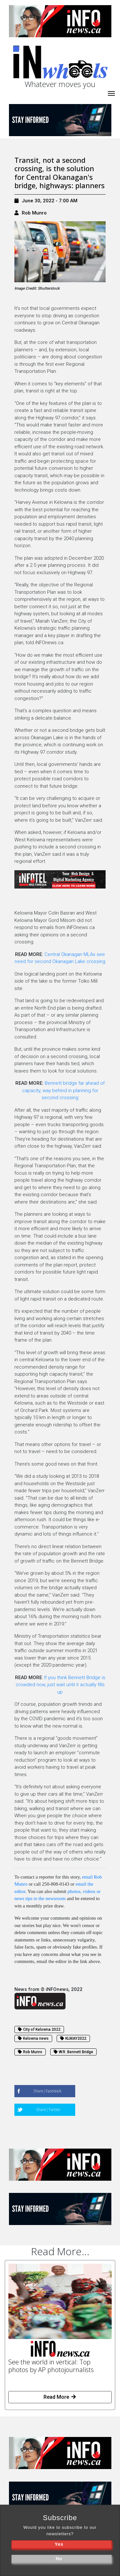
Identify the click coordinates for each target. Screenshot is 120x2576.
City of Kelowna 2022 (39, 2029)
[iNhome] (111, 93)
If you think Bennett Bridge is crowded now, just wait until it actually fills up (60, 1685)
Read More (60, 2397)
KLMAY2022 (73, 2038)
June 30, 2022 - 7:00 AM (45, 201)
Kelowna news (33, 2038)
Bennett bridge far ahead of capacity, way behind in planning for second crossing (63, 1090)
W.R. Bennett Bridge (73, 2052)
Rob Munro (34, 213)
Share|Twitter (48, 2109)
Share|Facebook (47, 2091)
